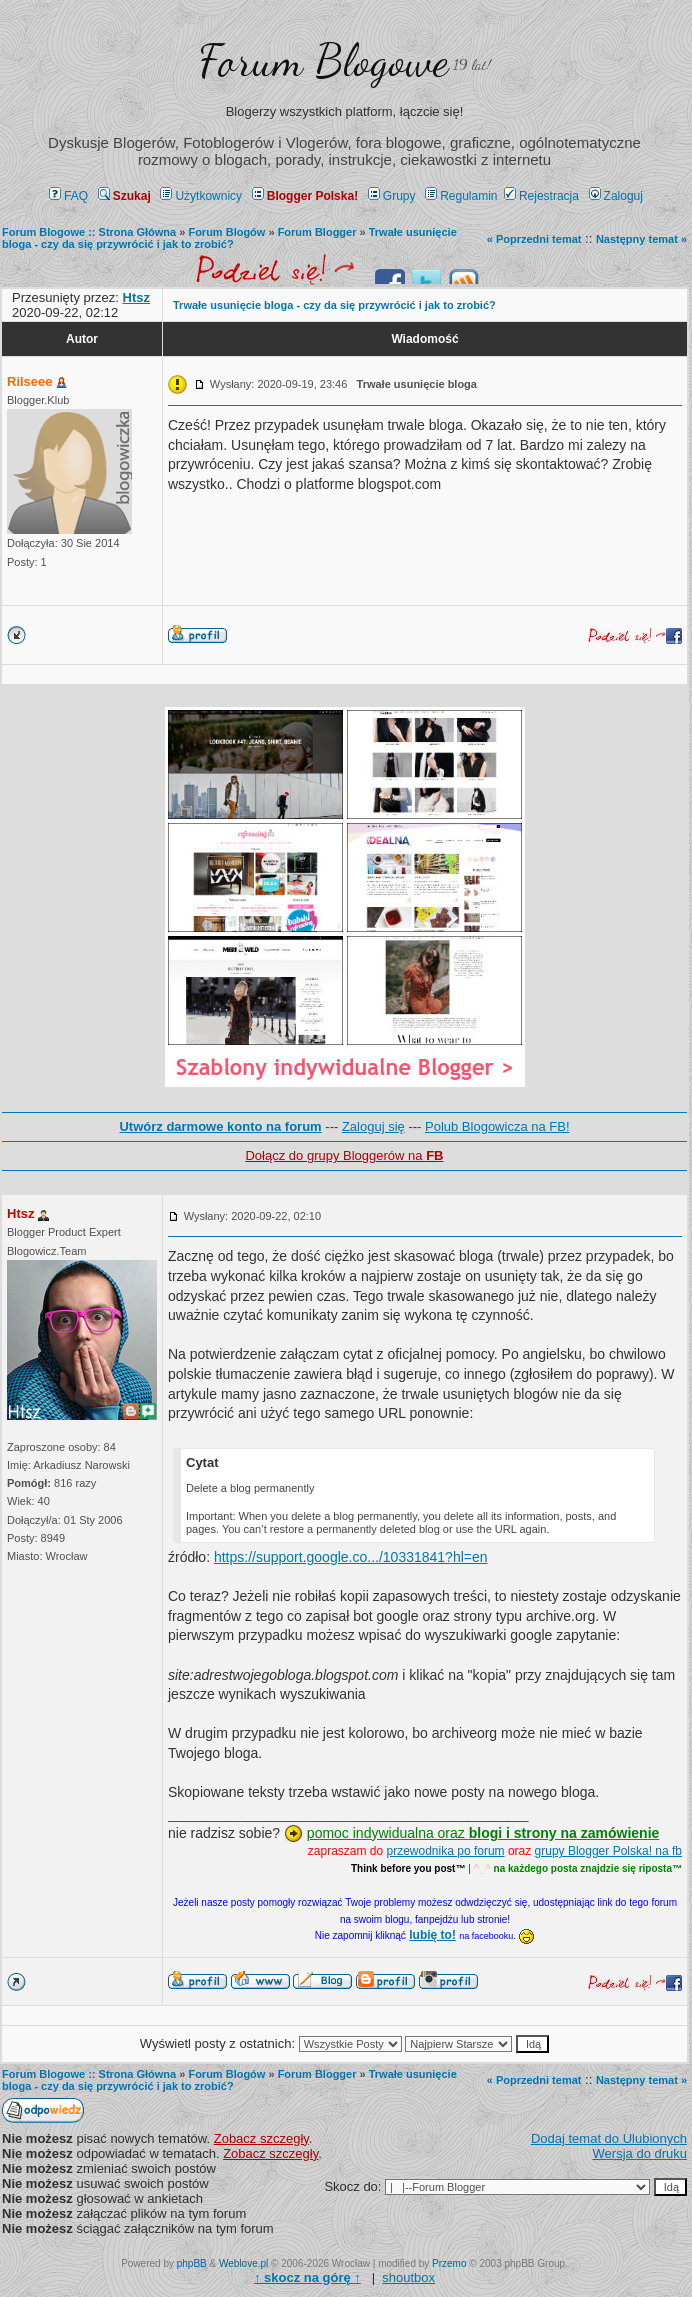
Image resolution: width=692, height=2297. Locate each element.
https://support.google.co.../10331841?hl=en (351, 1557)
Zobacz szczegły (261, 2138)
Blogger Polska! (305, 196)
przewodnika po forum (446, 1851)
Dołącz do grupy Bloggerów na (344, 1155)
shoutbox (408, 2277)
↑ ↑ (307, 2277)
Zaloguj (616, 196)
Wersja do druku (640, 2153)
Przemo (449, 2263)
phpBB (192, 2263)
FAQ (68, 196)
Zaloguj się (373, 1126)
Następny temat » (641, 239)
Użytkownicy (201, 196)
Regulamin (461, 196)
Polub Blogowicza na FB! (497, 1126)
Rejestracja (541, 196)
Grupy (392, 196)
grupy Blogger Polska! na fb (608, 1851)
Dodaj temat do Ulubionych (609, 2138)
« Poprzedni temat (534, 239)
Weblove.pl (243, 2263)
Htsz (20, 1213)
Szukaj (124, 196)
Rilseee (30, 381)
